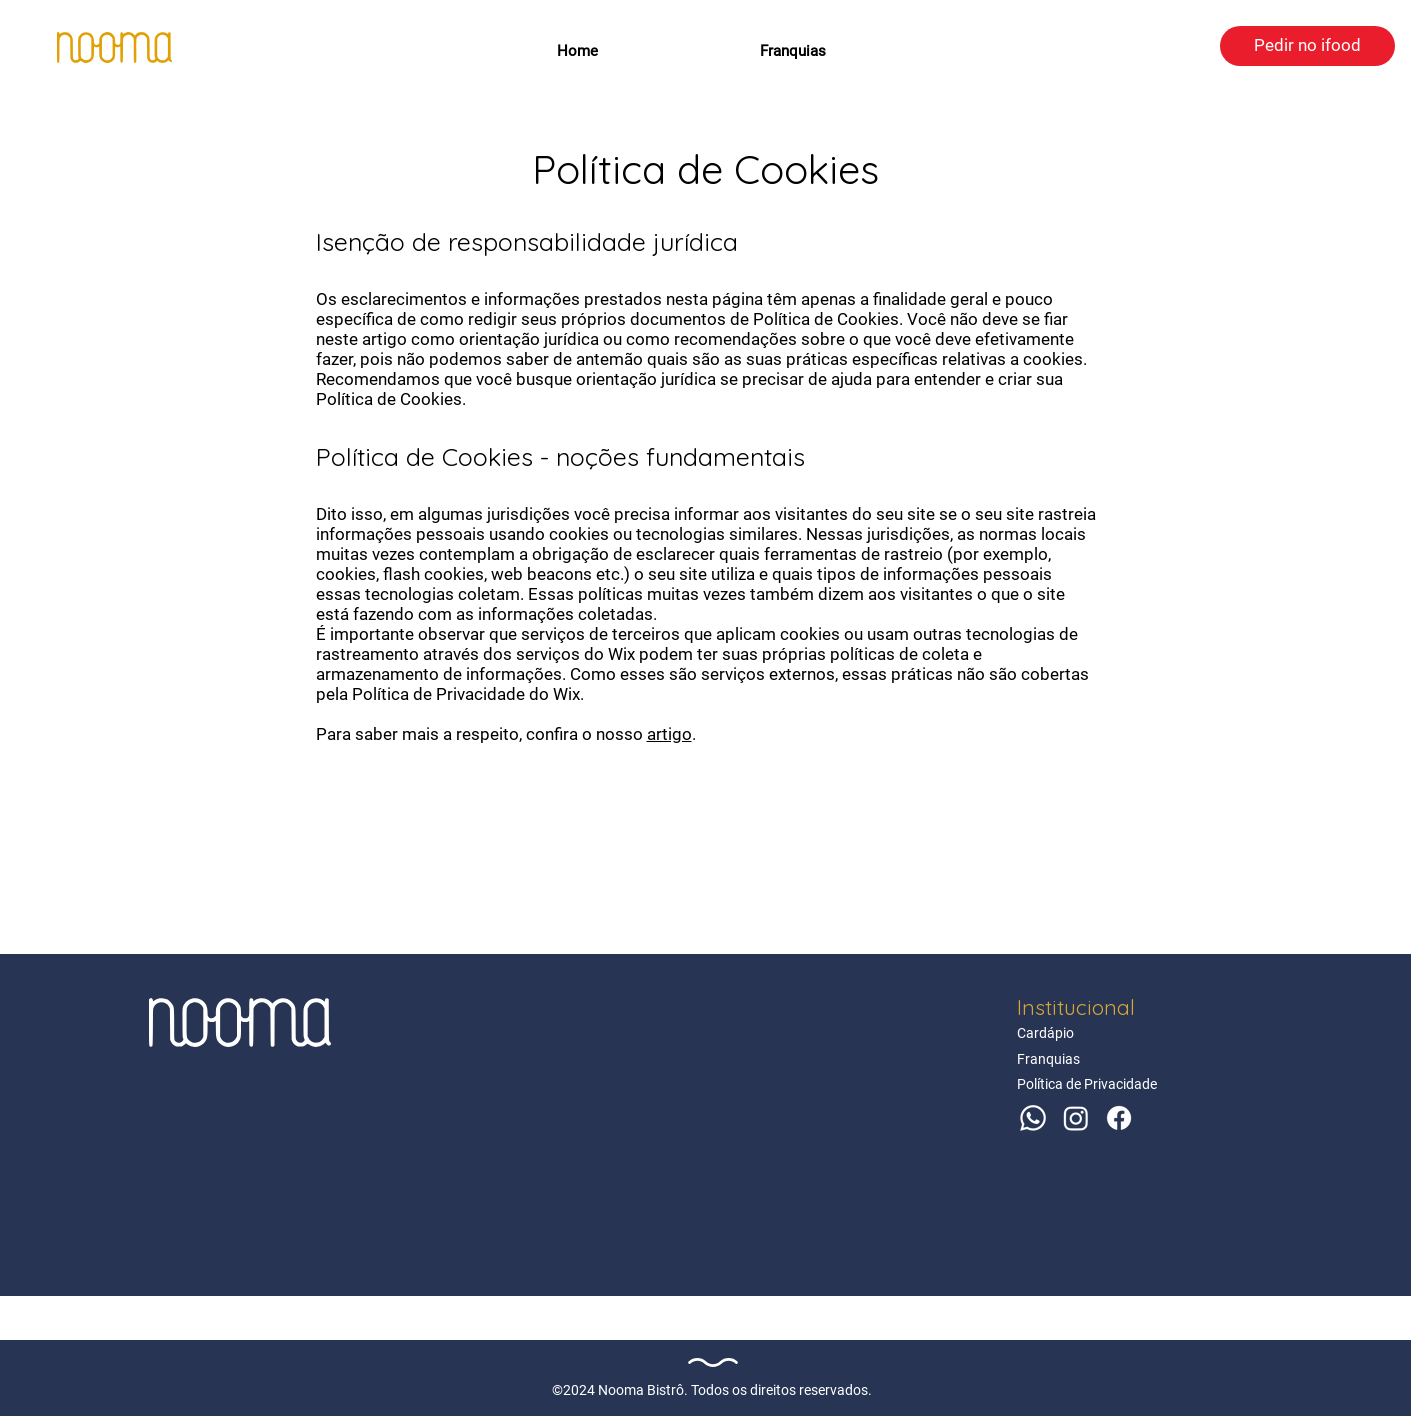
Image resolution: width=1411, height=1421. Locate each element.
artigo (669, 734)
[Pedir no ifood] (1307, 46)
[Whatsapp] (1033, 1118)
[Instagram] (1076, 1118)
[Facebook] (1119, 1118)
